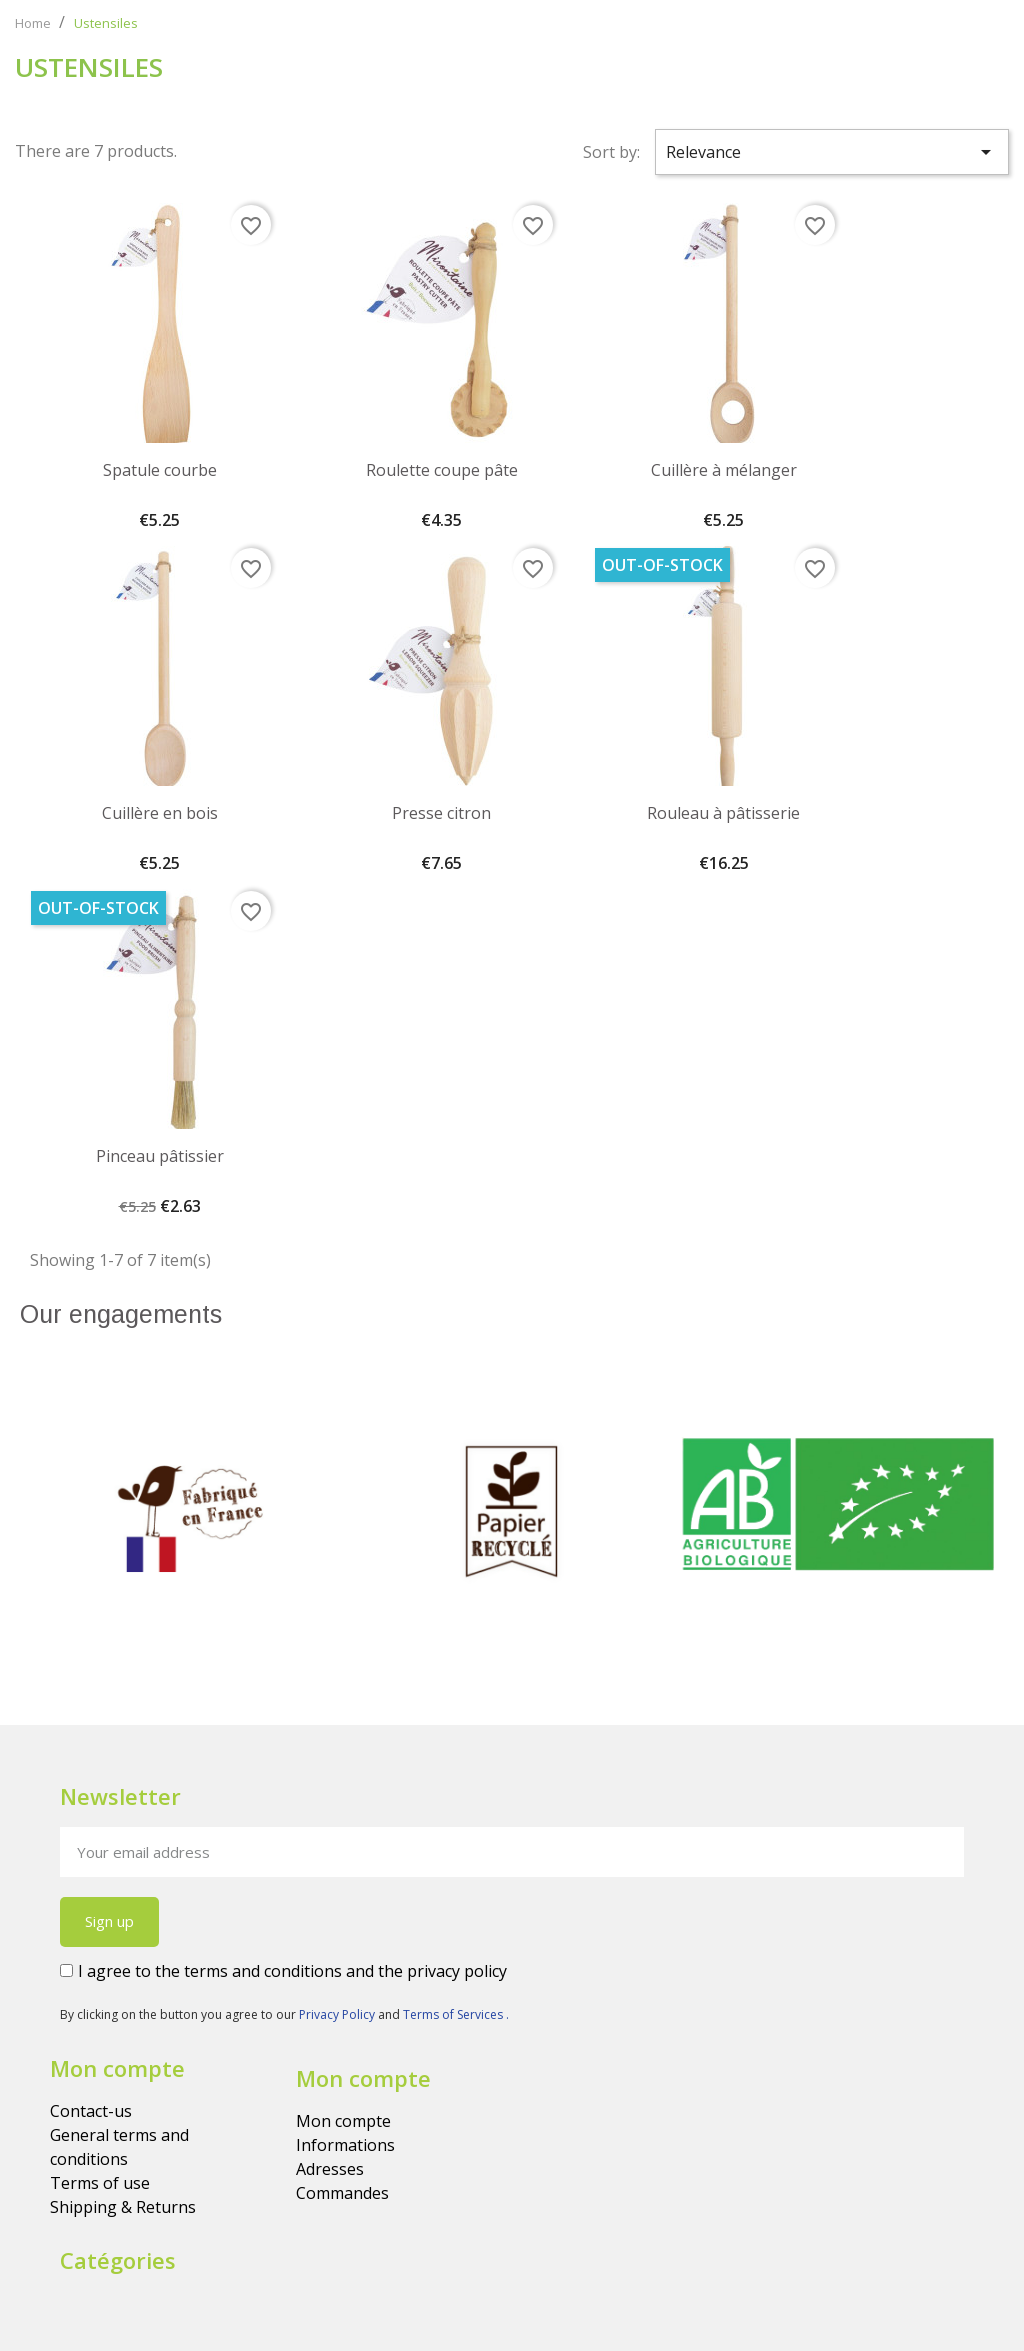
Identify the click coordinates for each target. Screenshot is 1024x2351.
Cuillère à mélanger (724, 470)
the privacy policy (442, 1971)
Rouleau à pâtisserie (723, 813)
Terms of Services (454, 2014)
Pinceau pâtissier (160, 1156)
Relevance (832, 152)
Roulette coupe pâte (442, 470)
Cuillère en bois (160, 813)
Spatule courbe (160, 470)
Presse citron (441, 813)
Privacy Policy (338, 2014)
